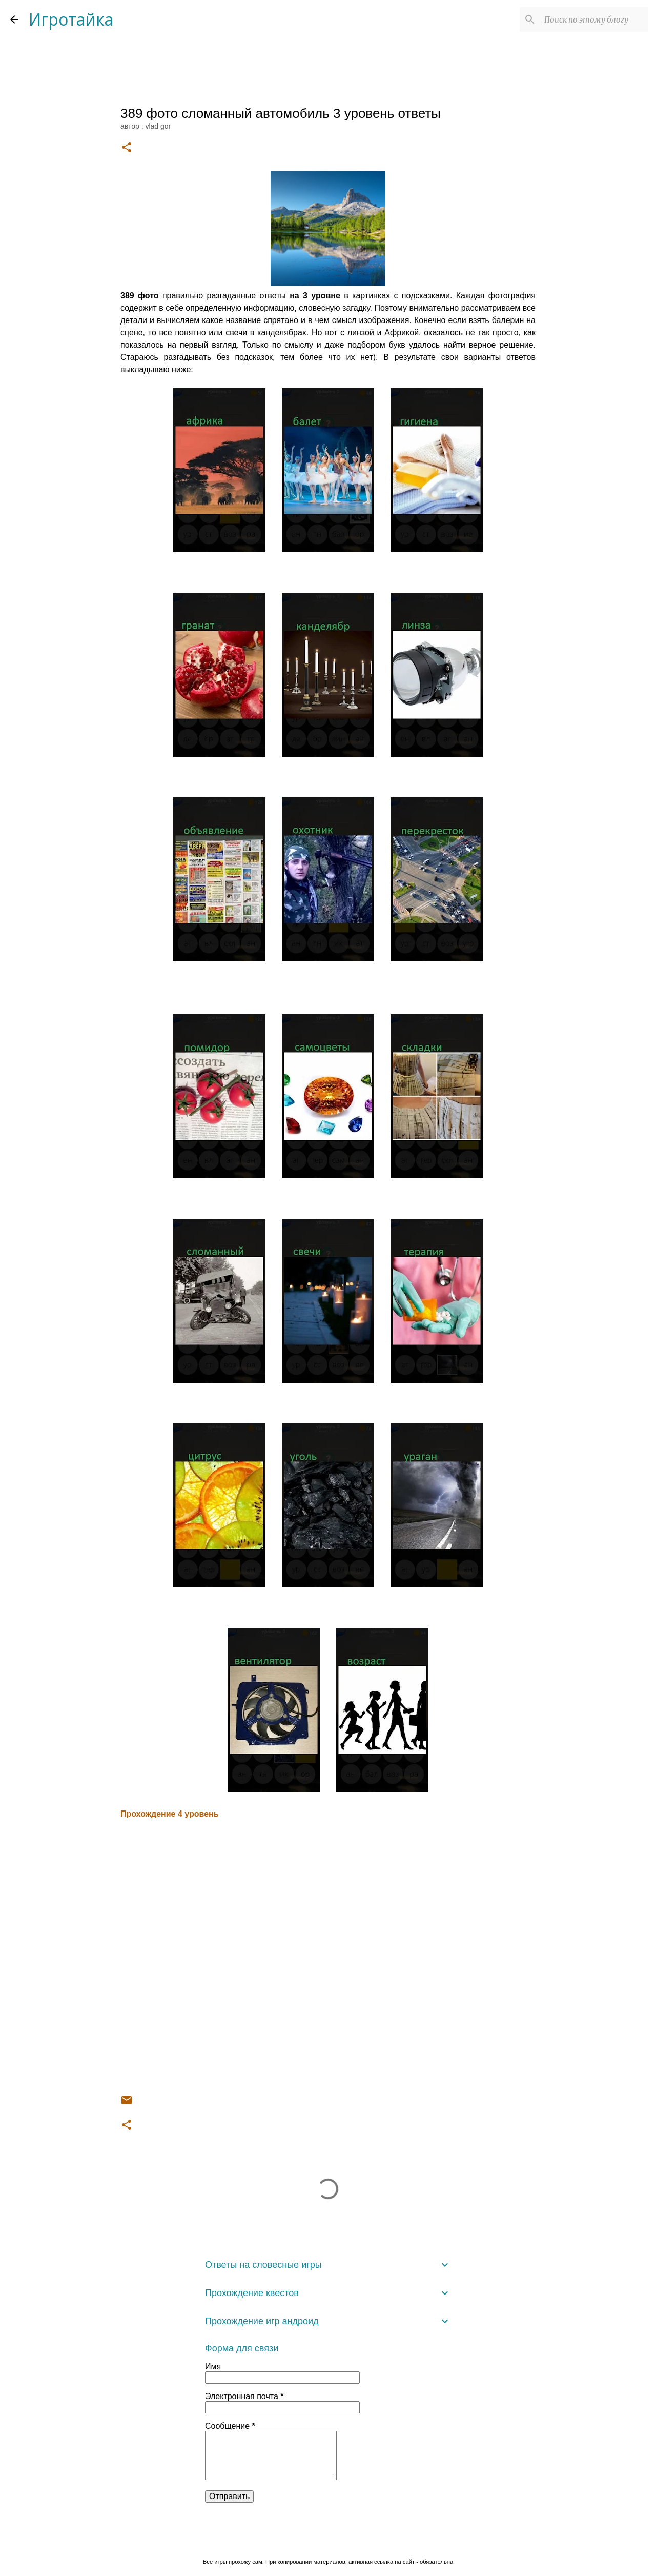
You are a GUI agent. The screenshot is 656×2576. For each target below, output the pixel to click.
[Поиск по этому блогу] (594, 19)
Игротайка (71, 19)
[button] (126, 148)
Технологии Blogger (328, 2540)
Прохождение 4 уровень (169, 1813)
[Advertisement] (328, 1957)
